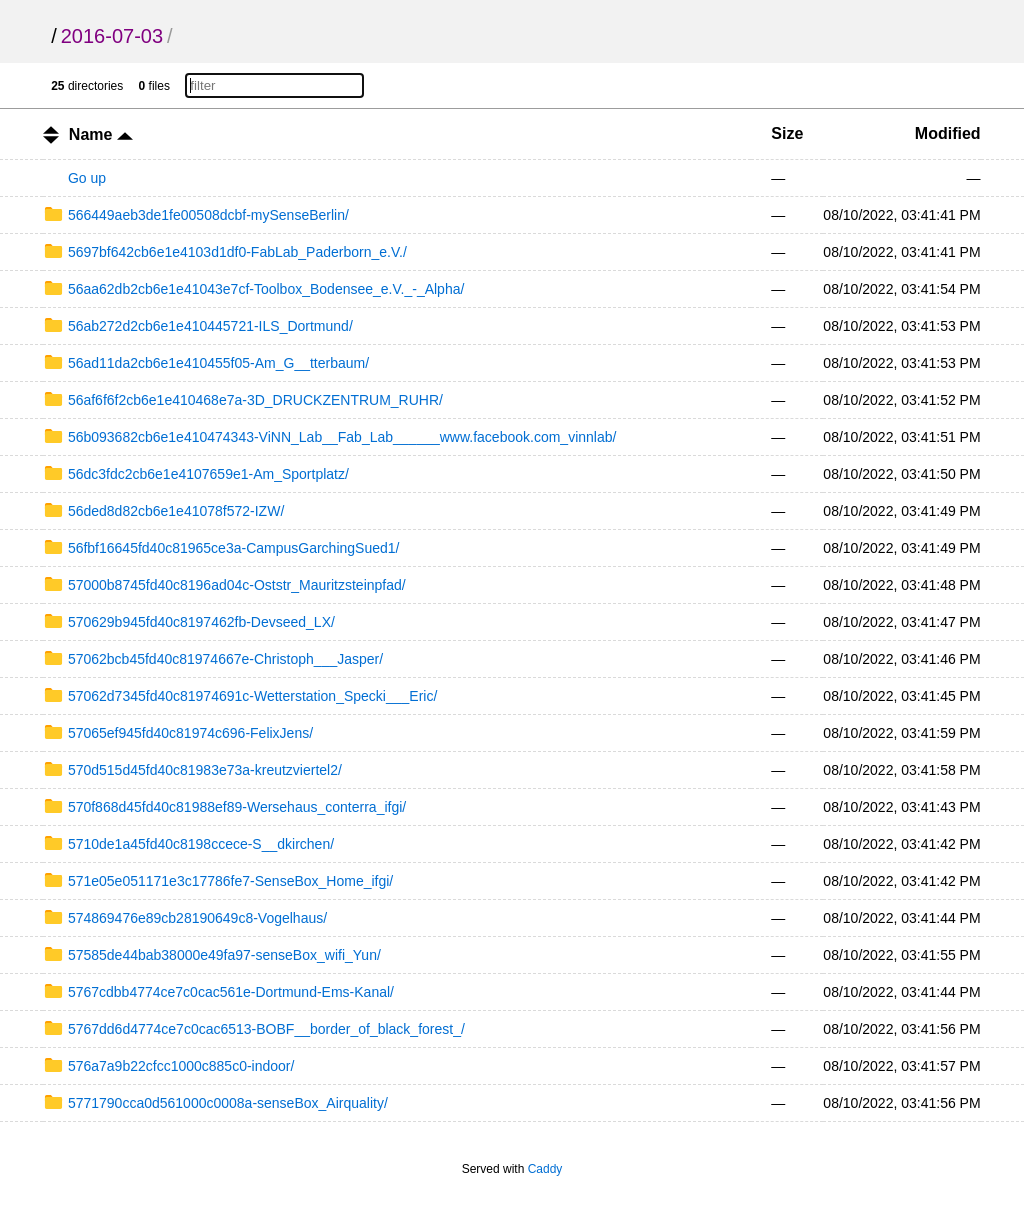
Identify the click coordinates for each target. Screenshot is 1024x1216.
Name (101, 134)
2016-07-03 (112, 36)
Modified (948, 133)
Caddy (545, 1169)
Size (787, 133)
